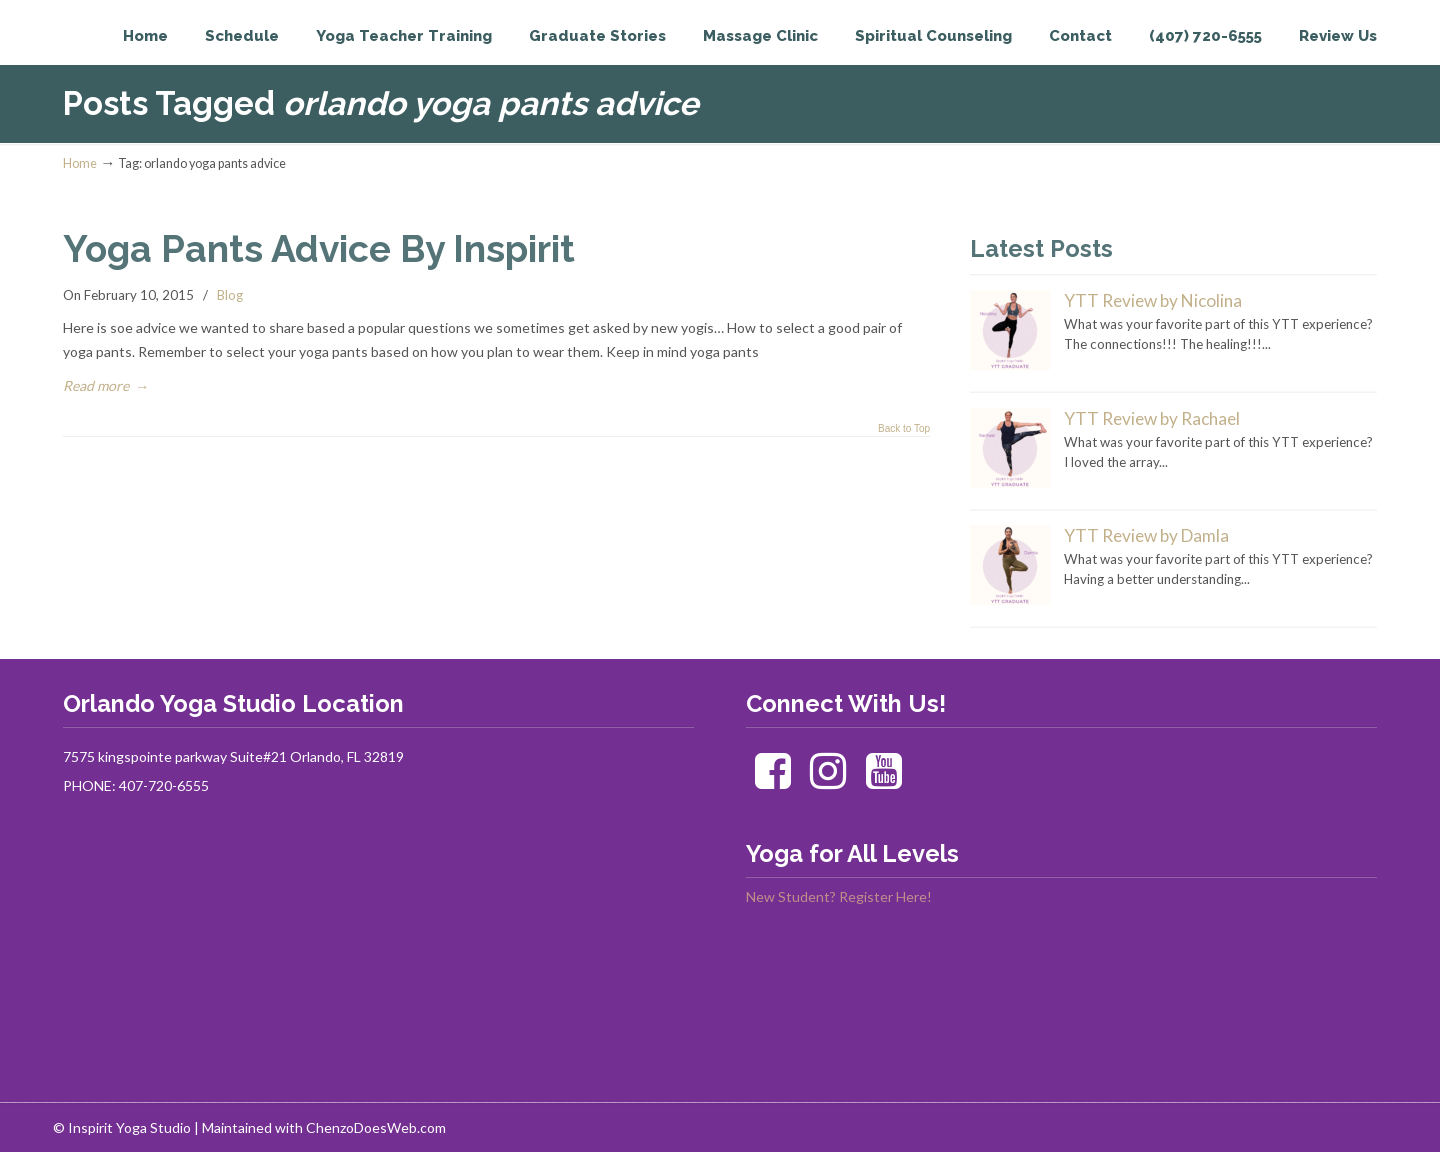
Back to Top (904, 429)
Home (80, 163)
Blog (230, 295)
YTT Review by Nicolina (1153, 300)
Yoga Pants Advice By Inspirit (319, 249)
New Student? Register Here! (839, 896)
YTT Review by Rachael (1152, 418)
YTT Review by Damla (1146, 535)
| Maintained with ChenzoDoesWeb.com (320, 1127)
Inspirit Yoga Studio (145, 56)
